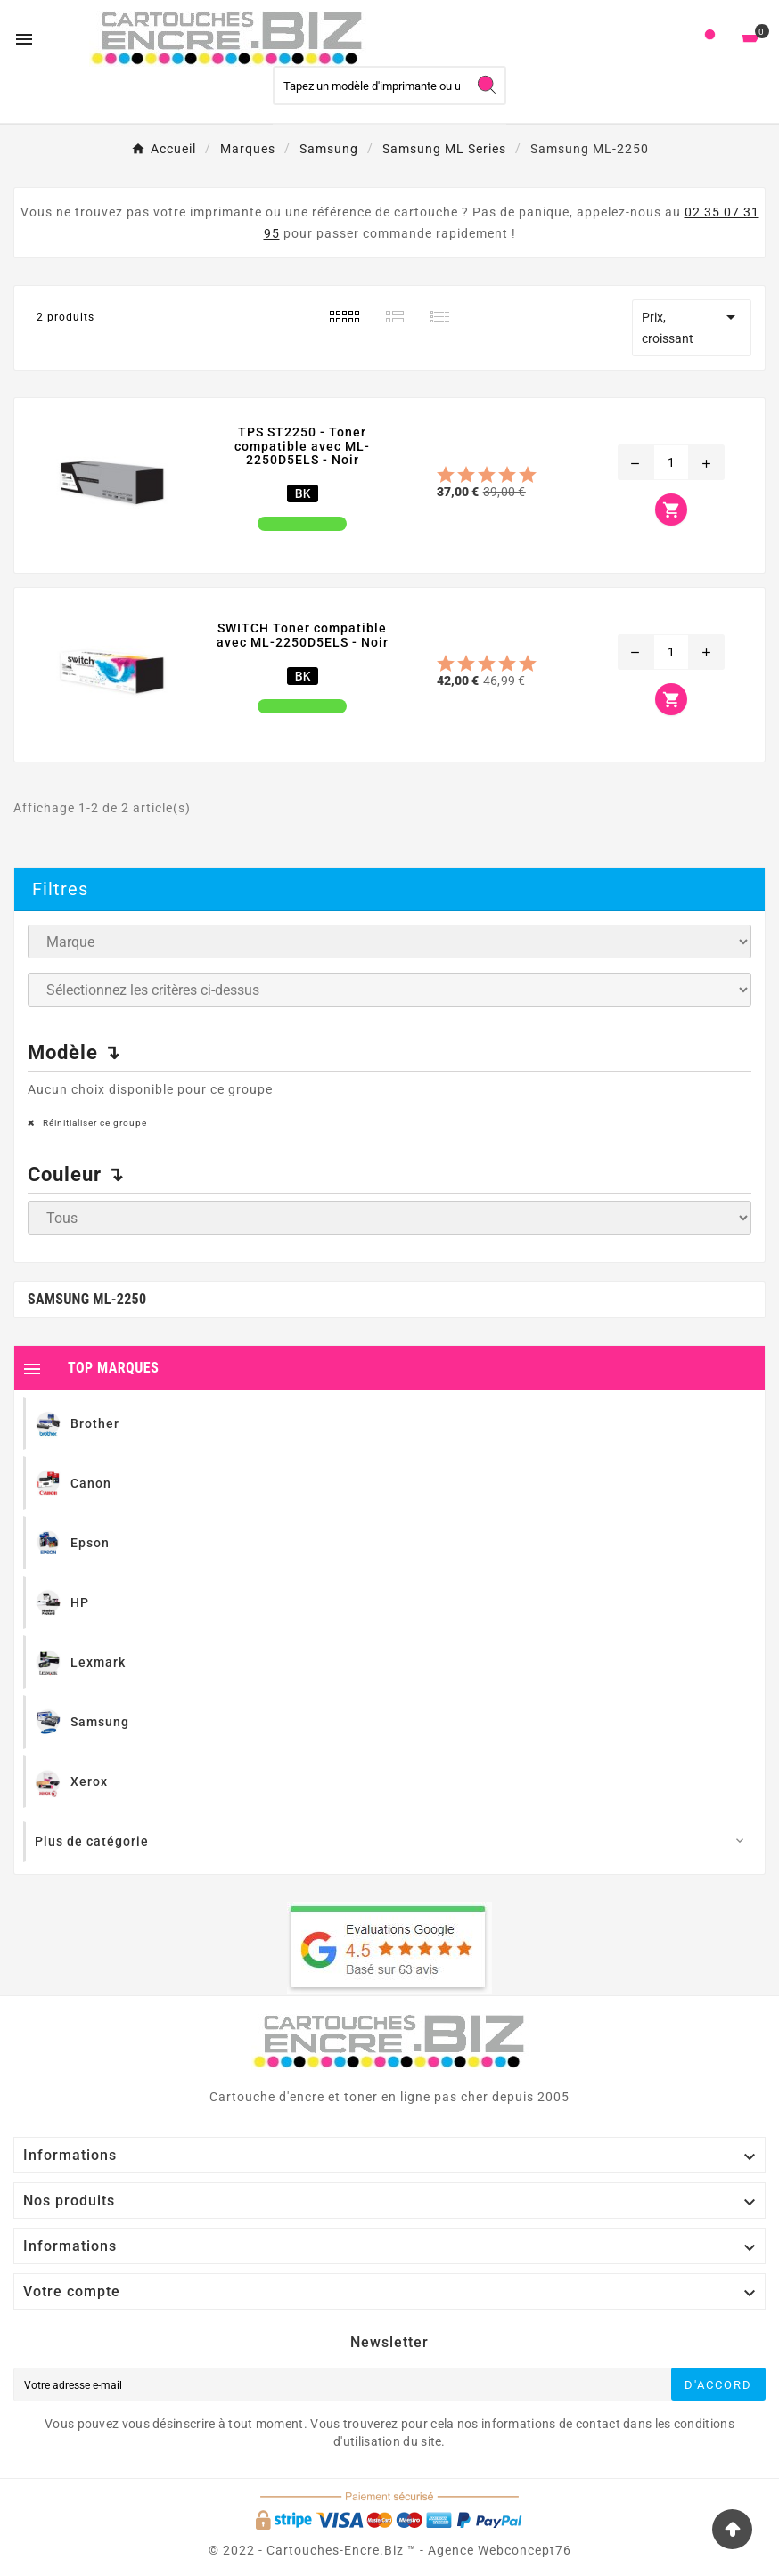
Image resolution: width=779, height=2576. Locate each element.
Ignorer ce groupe (697, 968)
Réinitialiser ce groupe (93, 1123)
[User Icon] (710, 39)
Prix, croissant (692, 326)
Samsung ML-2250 (87, 1299)
